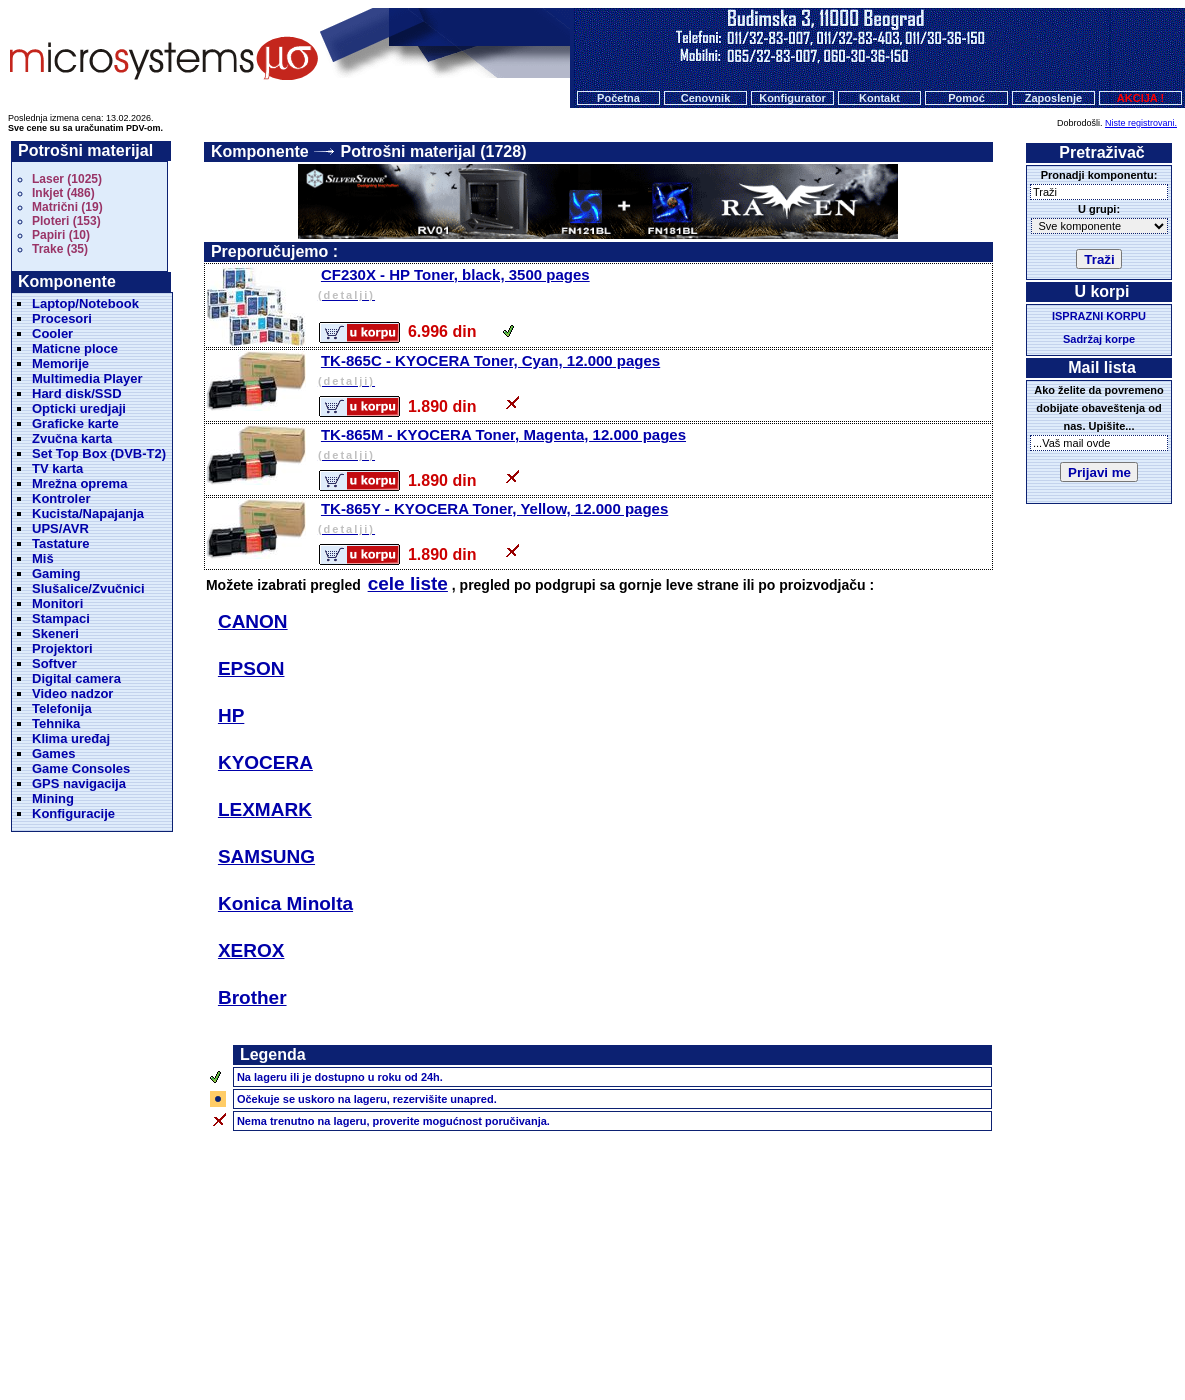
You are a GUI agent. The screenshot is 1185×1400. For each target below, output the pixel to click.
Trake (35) (60, 249)
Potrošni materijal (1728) (434, 151)
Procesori (62, 318)
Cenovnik (706, 98)
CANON (253, 621)
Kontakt (879, 98)
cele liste (408, 583)
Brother (252, 997)
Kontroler (61, 498)
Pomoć (966, 98)
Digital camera (76, 678)
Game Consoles (81, 768)
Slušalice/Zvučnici (88, 588)
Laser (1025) (67, 179)
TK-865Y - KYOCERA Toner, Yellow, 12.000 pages (653, 519)
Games (53, 753)
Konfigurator (792, 98)
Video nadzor (72, 693)
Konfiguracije (73, 813)
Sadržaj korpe (1099, 339)
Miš (43, 558)
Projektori (62, 648)
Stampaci (61, 618)
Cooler (52, 333)
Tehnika (56, 723)
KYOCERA (265, 762)
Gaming (56, 573)
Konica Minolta (285, 903)
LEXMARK (265, 809)
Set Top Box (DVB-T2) (99, 453)
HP (231, 715)
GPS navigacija (79, 783)
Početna (618, 98)
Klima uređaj (71, 738)
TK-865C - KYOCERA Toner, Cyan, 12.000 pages (653, 371)
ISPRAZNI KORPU (1099, 316)
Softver (54, 663)
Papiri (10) (61, 235)
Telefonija (62, 708)
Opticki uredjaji (79, 408)
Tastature (61, 543)
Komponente (260, 151)
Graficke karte (75, 423)
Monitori (57, 603)
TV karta (57, 468)
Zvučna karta (72, 438)
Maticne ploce (75, 348)
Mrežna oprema (79, 483)
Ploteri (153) (66, 221)
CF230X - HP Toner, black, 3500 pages (653, 285)
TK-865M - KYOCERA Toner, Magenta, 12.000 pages (653, 445)
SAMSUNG (266, 856)
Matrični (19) (67, 207)
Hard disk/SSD (77, 393)
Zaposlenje (1053, 98)
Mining (53, 798)
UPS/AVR (60, 528)
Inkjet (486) (63, 193)
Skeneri (55, 633)
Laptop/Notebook (85, 303)
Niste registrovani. (1141, 123)
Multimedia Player (87, 378)
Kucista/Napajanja (88, 513)
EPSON (251, 668)
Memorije (60, 363)
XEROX (251, 950)
